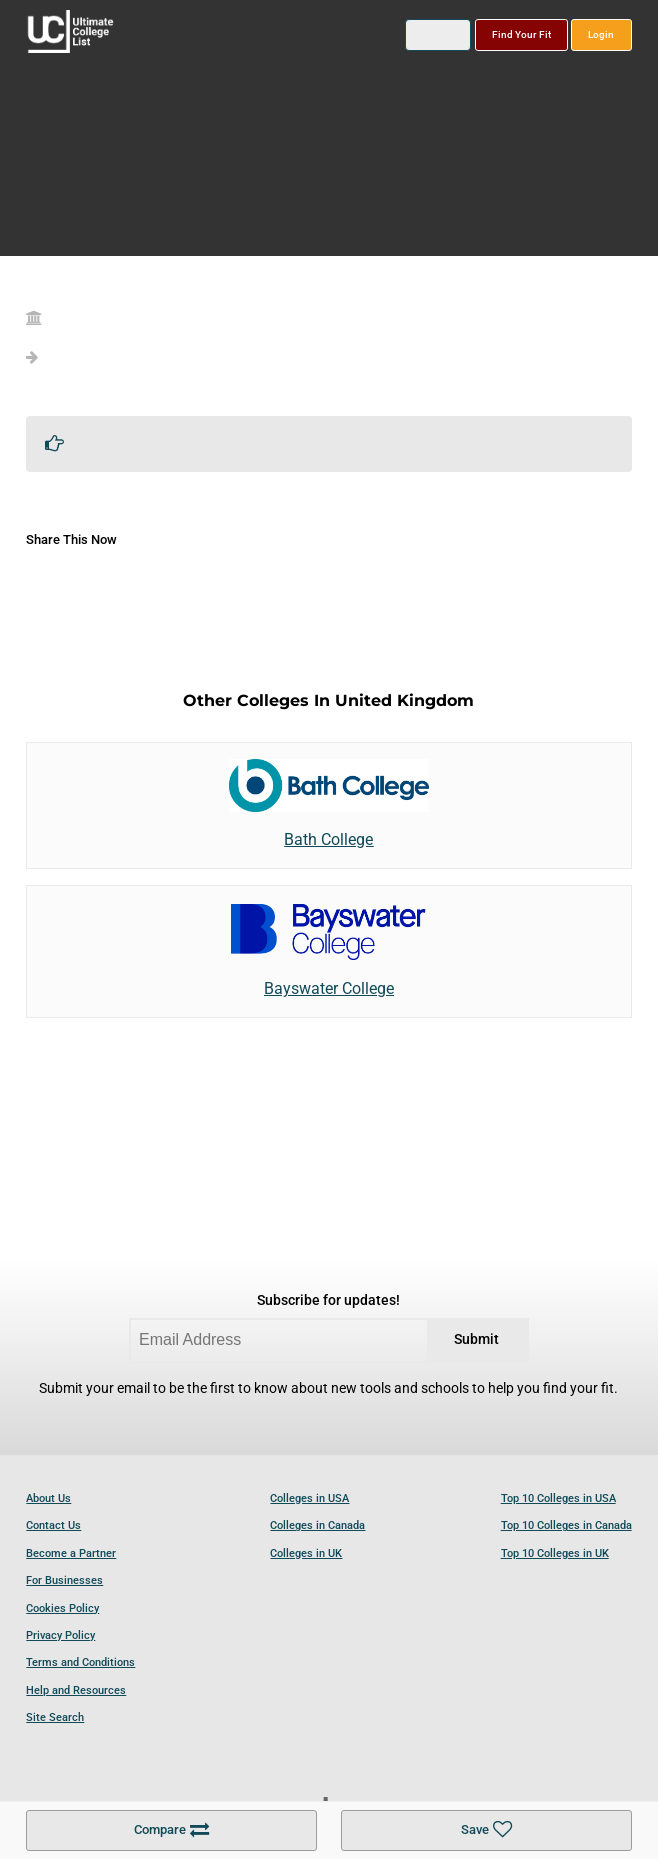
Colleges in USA (309, 1498)
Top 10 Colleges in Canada (566, 1525)
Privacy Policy (60, 1635)
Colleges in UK (306, 1553)
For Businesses (64, 1580)
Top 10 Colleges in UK (555, 1553)
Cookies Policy (62, 1608)
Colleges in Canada (317, 1525)
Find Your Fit (521, 34)
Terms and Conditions (80, 1662)
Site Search (55, 1717)
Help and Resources (76, 1690)
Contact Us (53, 1525)
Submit (476, 1339)
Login (601, 34)
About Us (48, 1498)
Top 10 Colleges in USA (558, 1498)
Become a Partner (71, 1553)
